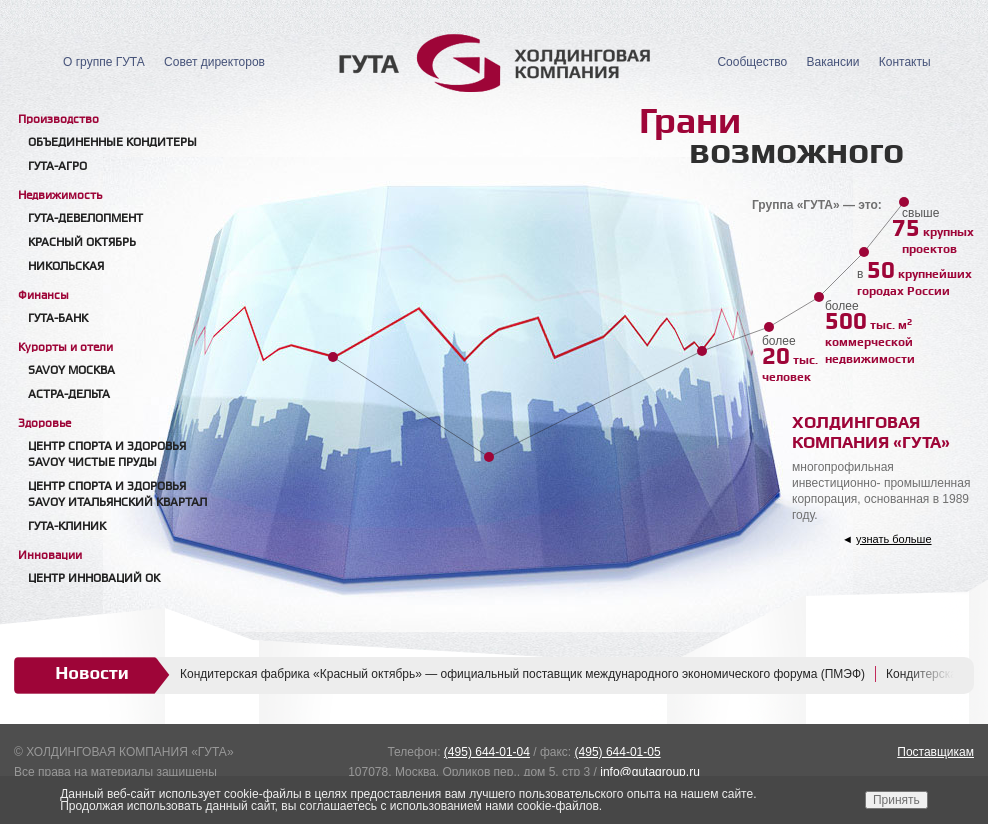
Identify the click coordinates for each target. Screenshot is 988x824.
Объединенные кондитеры (112, 142)
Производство (58, 119)
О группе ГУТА (104, 62)
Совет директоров (214, 62)
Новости (92, 672)
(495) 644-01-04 (487, 752)
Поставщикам (935, 752)
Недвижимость (60, 195)
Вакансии (832, 62)
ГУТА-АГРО (57, 166)
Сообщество (752, 62)
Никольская (66, 266)
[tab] (124, 118)
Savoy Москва (71, 370)
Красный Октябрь (82, 242)
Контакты (905, 62)
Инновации (50, 555)
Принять (896, 800)
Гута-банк (58, 318)
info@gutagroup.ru (650, 772)
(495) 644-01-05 (618, 752)
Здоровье (44, 423)
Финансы (43, 295)
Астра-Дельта (69, 394)
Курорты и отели (65, 347)
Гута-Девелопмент (85, 218)
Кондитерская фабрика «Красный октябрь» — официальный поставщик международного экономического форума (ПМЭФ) (522, 674)
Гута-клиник (67, 526)
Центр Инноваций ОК (94, 578)
